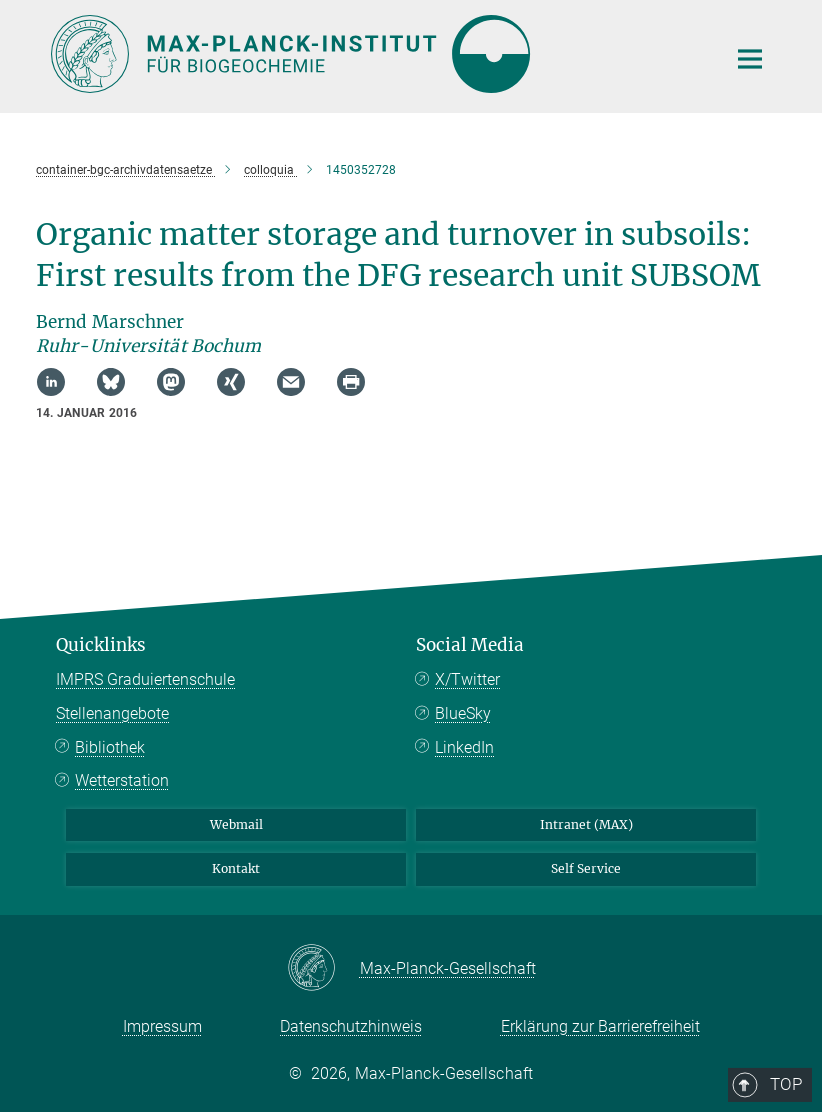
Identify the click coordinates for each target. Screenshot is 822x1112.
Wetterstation (122, 780)
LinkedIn (464, 747)
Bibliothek (110, 747)
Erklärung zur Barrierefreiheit (600, 1026)
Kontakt (236, 868)
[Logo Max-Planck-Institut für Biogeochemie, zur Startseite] (376, 54)
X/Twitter (467, 679)
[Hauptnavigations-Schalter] (750, 59)
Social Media (470, 645)
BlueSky (463, 713)
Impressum (162, 1026)
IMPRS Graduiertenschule (145, 679)
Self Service (586, 868)
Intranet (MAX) (586, 824)
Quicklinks (101, 645)
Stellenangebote (112, 713)
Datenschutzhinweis (351, 1026)
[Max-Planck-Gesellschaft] (323, 969)
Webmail (236, 824)
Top (743, 563)
